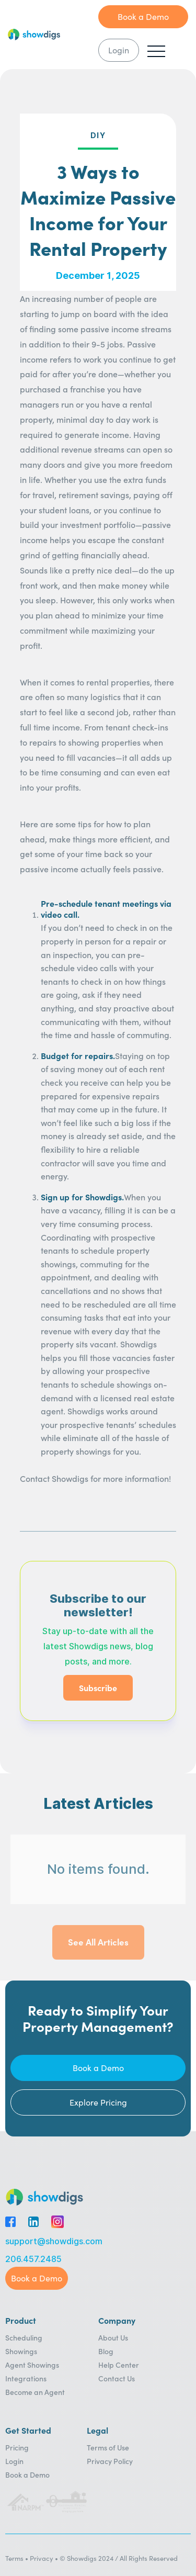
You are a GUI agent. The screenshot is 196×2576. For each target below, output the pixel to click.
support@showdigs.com (53, 2241)
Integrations (26, 2378)
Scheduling (23, 2337)
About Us (113, 2337)
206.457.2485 (33, 2259)
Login (14, 2461)
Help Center (118, 2364)
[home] (53, 34)
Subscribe (98, 1687)
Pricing (17, 2447)
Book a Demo (27, 2474)
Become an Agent (35, 2392)
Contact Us (116, 2378)
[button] (156, 51)
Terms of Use (108, 2447)
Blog (105, 2351)
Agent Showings (32, 2364)
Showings (21, 2351)
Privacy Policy (110, 2461)
